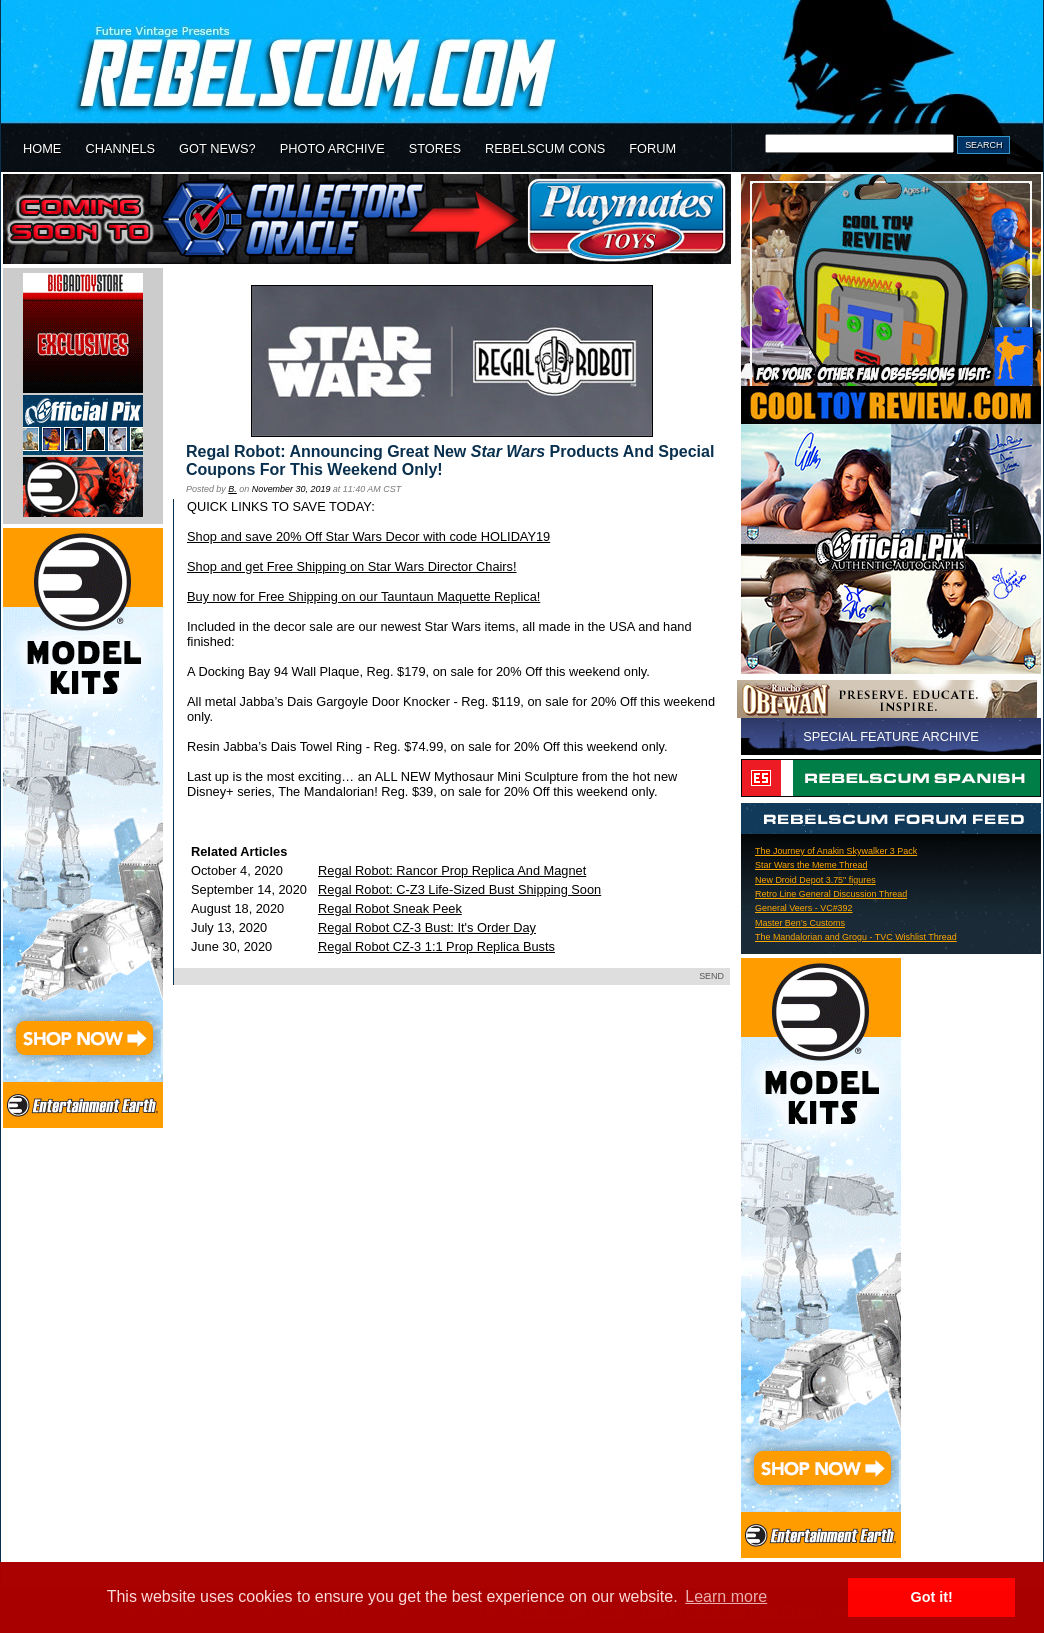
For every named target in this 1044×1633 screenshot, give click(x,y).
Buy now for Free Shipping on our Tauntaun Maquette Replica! (363, 596)
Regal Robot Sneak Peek (390, 908)
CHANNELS (120, 148)
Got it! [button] (932, 1597)
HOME (42, 148)
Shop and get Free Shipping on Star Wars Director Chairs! (352, 566)
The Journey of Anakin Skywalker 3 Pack (836, 851)
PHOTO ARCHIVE (332, 148)
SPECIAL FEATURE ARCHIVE (891, 736)
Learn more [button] (726, 1596)
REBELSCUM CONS (545, 148)
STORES (435, 148)
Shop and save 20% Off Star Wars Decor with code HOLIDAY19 (368, 536)
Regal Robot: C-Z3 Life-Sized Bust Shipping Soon (459, 889)
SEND (711, 976)
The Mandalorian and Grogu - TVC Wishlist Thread (856, 937)
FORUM (652, 148)
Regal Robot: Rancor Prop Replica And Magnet (452, 870)
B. (232, 489)
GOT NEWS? (217, 148)
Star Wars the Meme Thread (811, 865)
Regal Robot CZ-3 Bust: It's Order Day (427, 927)
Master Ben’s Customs (800, 923)
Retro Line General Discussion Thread (831, 894)
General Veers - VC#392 (804, 908)
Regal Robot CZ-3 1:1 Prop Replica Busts (436, 946)
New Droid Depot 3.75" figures (815, 880)
